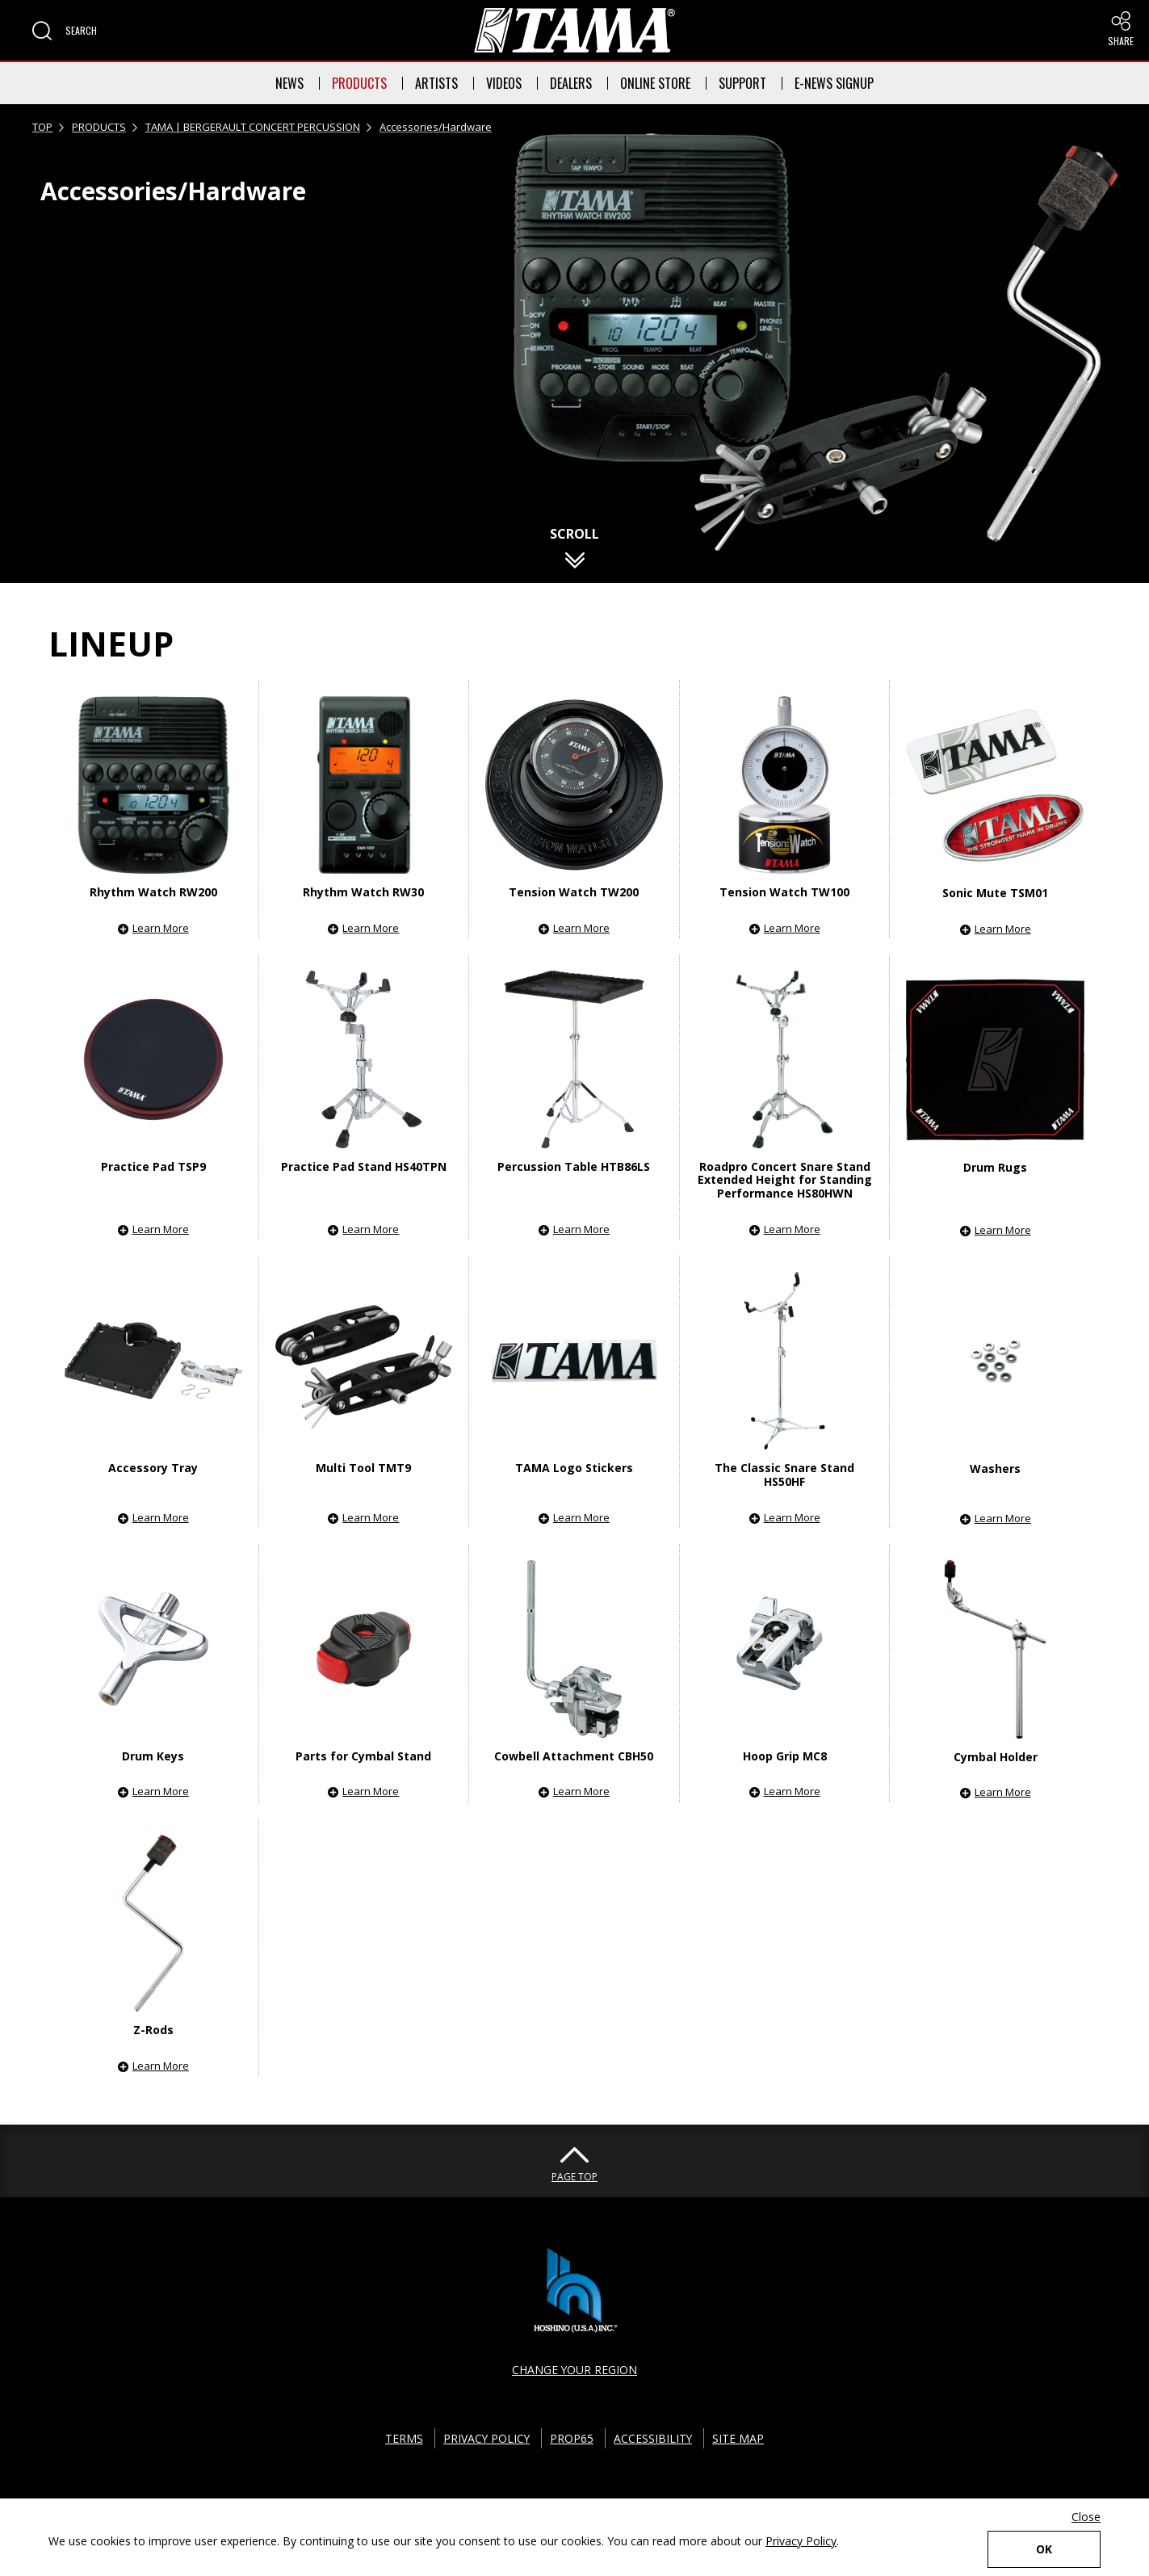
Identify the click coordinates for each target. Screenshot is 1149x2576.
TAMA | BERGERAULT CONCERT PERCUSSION (252, 127)
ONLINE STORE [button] (655, 83)
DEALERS (571, 83)
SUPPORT (742, 83)
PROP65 (572, 2438)
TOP (42, 127)
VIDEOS (504, 83)
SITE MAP (739, 2438)
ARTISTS (436, 83)
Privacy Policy (801, 2541)
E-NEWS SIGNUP (834, 83)
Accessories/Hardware (436, 127)
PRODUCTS (359, 83)
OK (1044, 2549)
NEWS (289, 83)
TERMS (403, 2438)
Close (1086, 2516)
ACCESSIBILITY (654, 2438)
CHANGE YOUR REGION (575, 2369)
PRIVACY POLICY (486, 2438)
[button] (64, 30)
